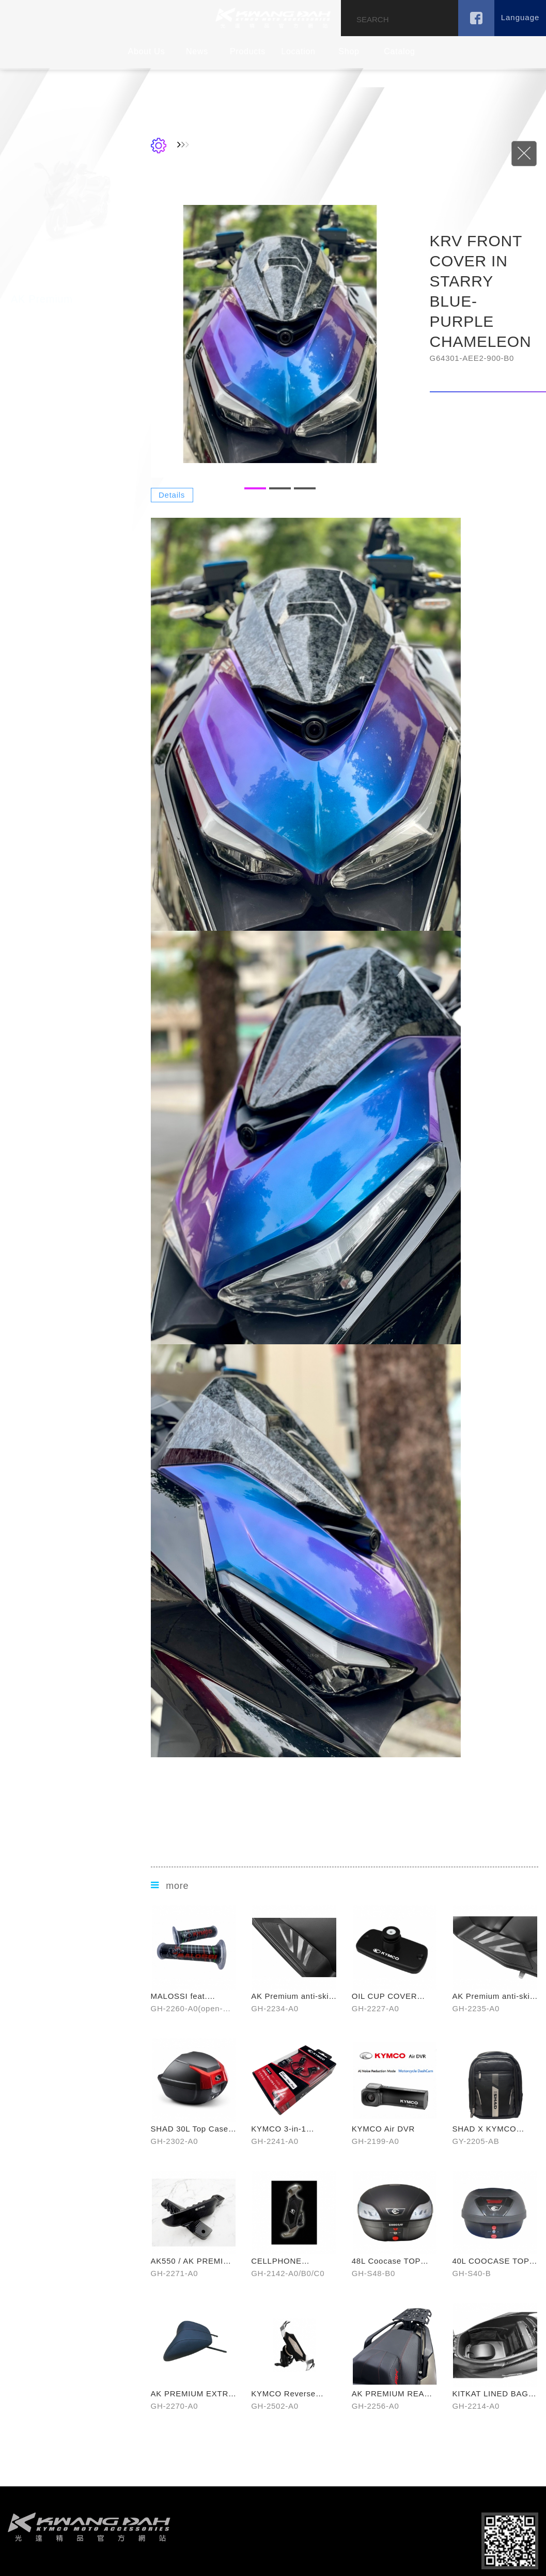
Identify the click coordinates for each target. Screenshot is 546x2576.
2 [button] (323, 498)
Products (248, 51)
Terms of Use (363, 2562)
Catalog (399, 51)
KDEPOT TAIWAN (273, 18)
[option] (323, 344)
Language (520, 17)
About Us (146, 51)
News (197, 51)
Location (298, 51)
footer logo (89, 2492)
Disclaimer (315, 2562)
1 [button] (298, 498)
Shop (348, 51)
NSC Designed (253, 2562)
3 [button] (348, 498)
